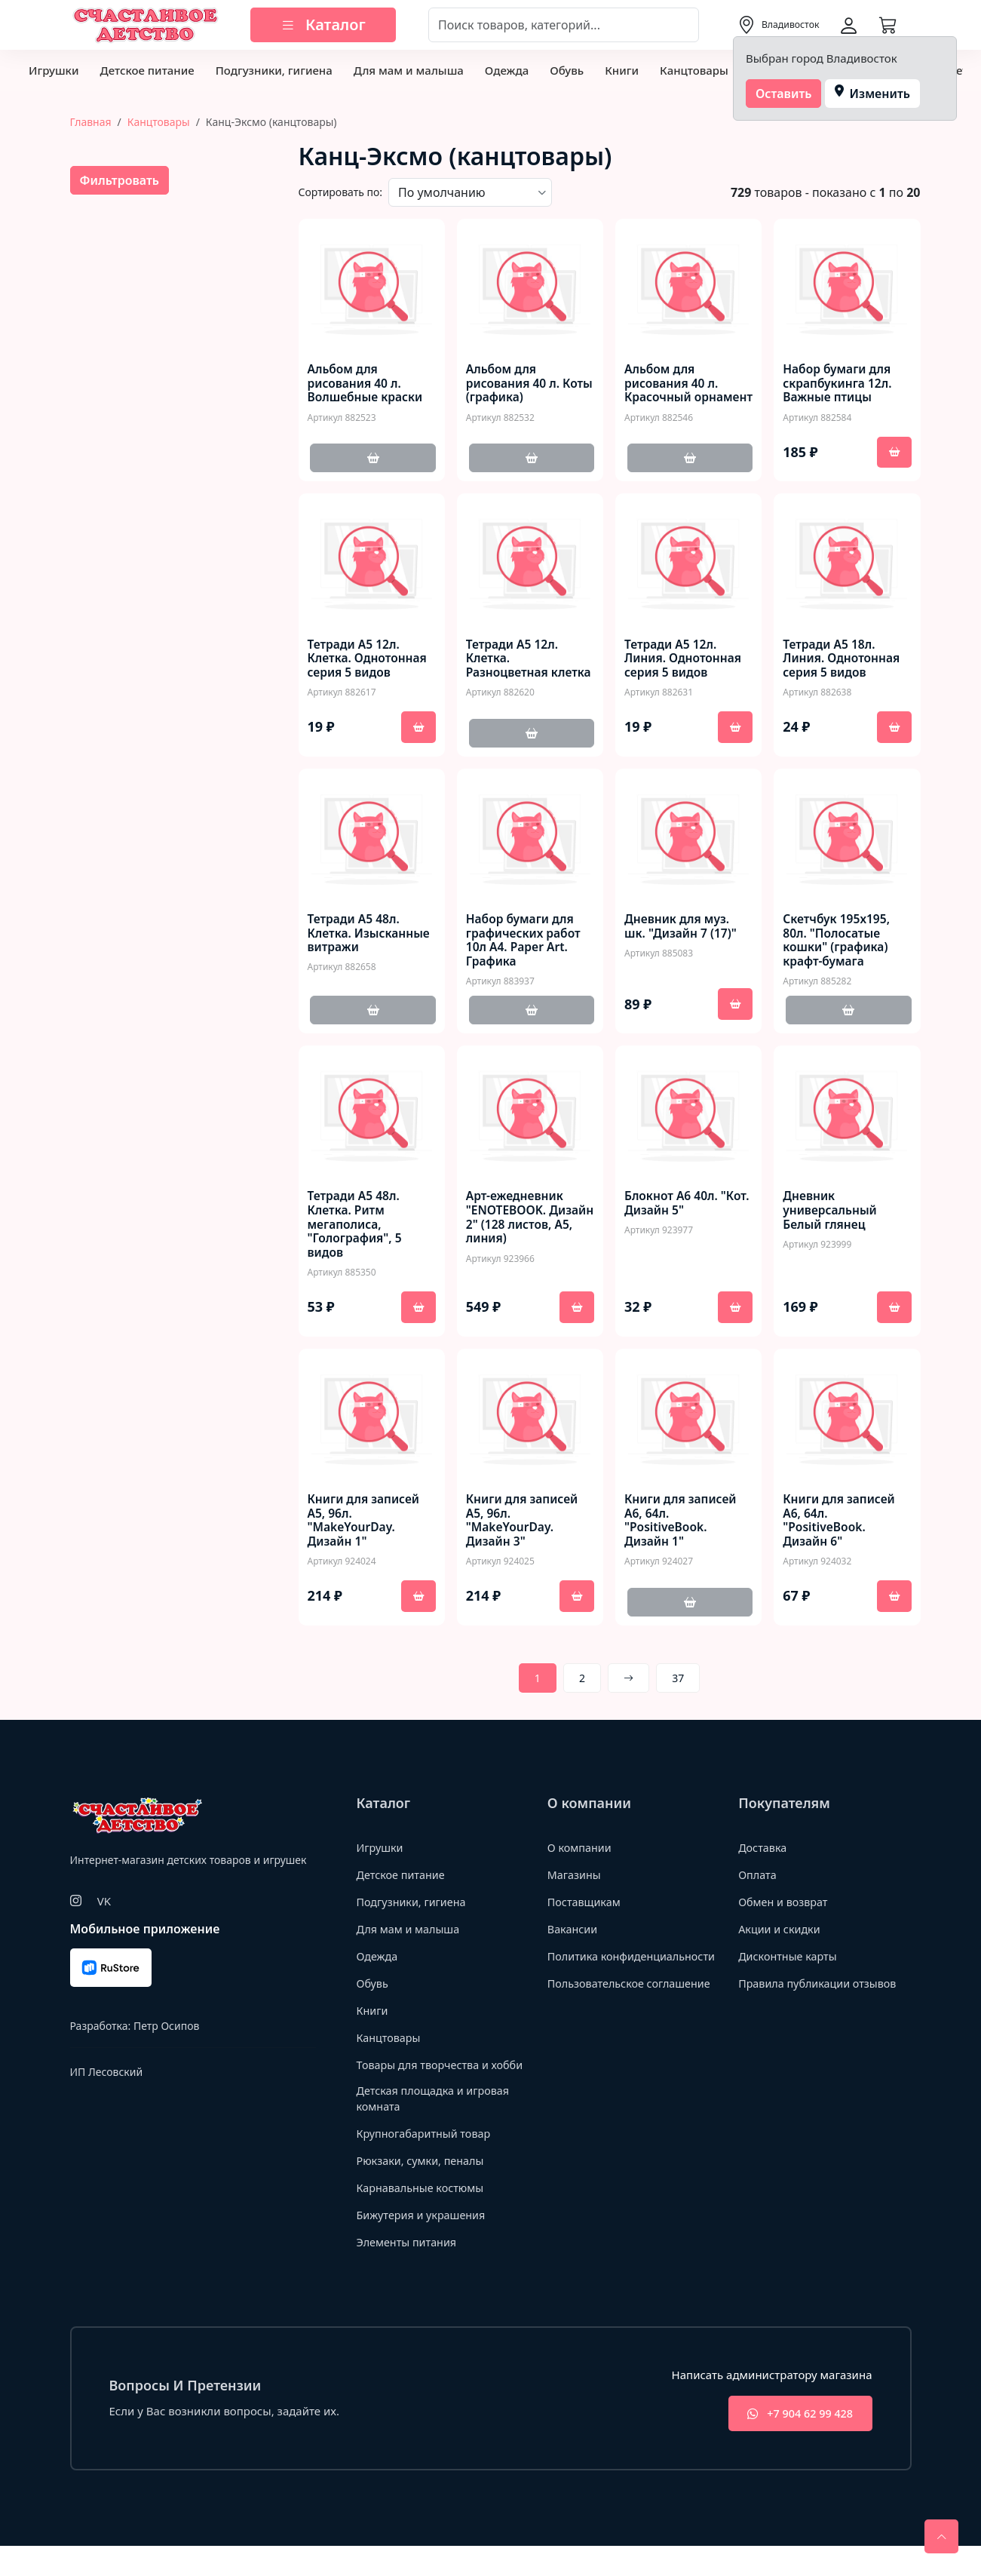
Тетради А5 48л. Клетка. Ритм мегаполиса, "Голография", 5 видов (356, 1233)
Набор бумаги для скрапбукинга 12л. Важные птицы (838, 384)
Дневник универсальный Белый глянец (831, 1219)
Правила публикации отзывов (820, 1993)
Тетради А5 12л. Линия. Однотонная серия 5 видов (684, 662)
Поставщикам (585, 1912)
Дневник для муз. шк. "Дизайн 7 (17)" (682, 933)
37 (678, 1688)
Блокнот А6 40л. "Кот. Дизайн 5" (672, 1211)
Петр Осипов (166, 2036)
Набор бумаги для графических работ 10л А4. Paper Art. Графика (525, 948)
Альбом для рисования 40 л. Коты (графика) (514, 384)
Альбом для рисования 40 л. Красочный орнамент (672, 391)
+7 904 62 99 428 (794, 2443)
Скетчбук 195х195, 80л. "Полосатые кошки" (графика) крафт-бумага (838, 948)
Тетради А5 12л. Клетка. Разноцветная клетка (513, 669)
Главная (91, 122)
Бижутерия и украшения (424, 2243)
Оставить (784, 93)
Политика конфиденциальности (607, 1974)
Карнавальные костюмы (423, 2216)
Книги (622, 70)
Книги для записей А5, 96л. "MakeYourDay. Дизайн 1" (365, 1531)
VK (104, 1911)
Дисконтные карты (790, 1966)
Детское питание (147, 70)
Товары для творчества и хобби (426, 2083)
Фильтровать (119, 180)
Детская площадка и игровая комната (437, 2127)
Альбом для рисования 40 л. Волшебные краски (367, 384)
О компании (581, 1857)
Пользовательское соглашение (632, 2010)
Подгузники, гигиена (274, 70)
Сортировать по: (341, 192)
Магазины (575, 1885)
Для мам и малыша (409, 70)
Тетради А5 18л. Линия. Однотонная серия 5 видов (843, 662)
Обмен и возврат (785, 1912)
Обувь (567, 70)
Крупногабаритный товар (427, 2161)
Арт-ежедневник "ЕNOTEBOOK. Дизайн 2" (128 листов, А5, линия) (522, 1226)
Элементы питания (409, 2270)
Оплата (758, 1885)
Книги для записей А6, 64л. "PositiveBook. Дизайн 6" (840, 1531)
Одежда (507, 70)
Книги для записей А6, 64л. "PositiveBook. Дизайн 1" (682, 1531)
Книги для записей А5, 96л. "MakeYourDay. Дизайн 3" (523, 1531)
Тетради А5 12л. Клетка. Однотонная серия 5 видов (369, 662)
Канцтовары (694, 70)
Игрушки (53, 70)
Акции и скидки (781, 1939)
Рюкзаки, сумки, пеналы (423, 2189)
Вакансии (573, 1939)
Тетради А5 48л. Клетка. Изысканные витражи (371, 941)
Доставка (763, 1857)
